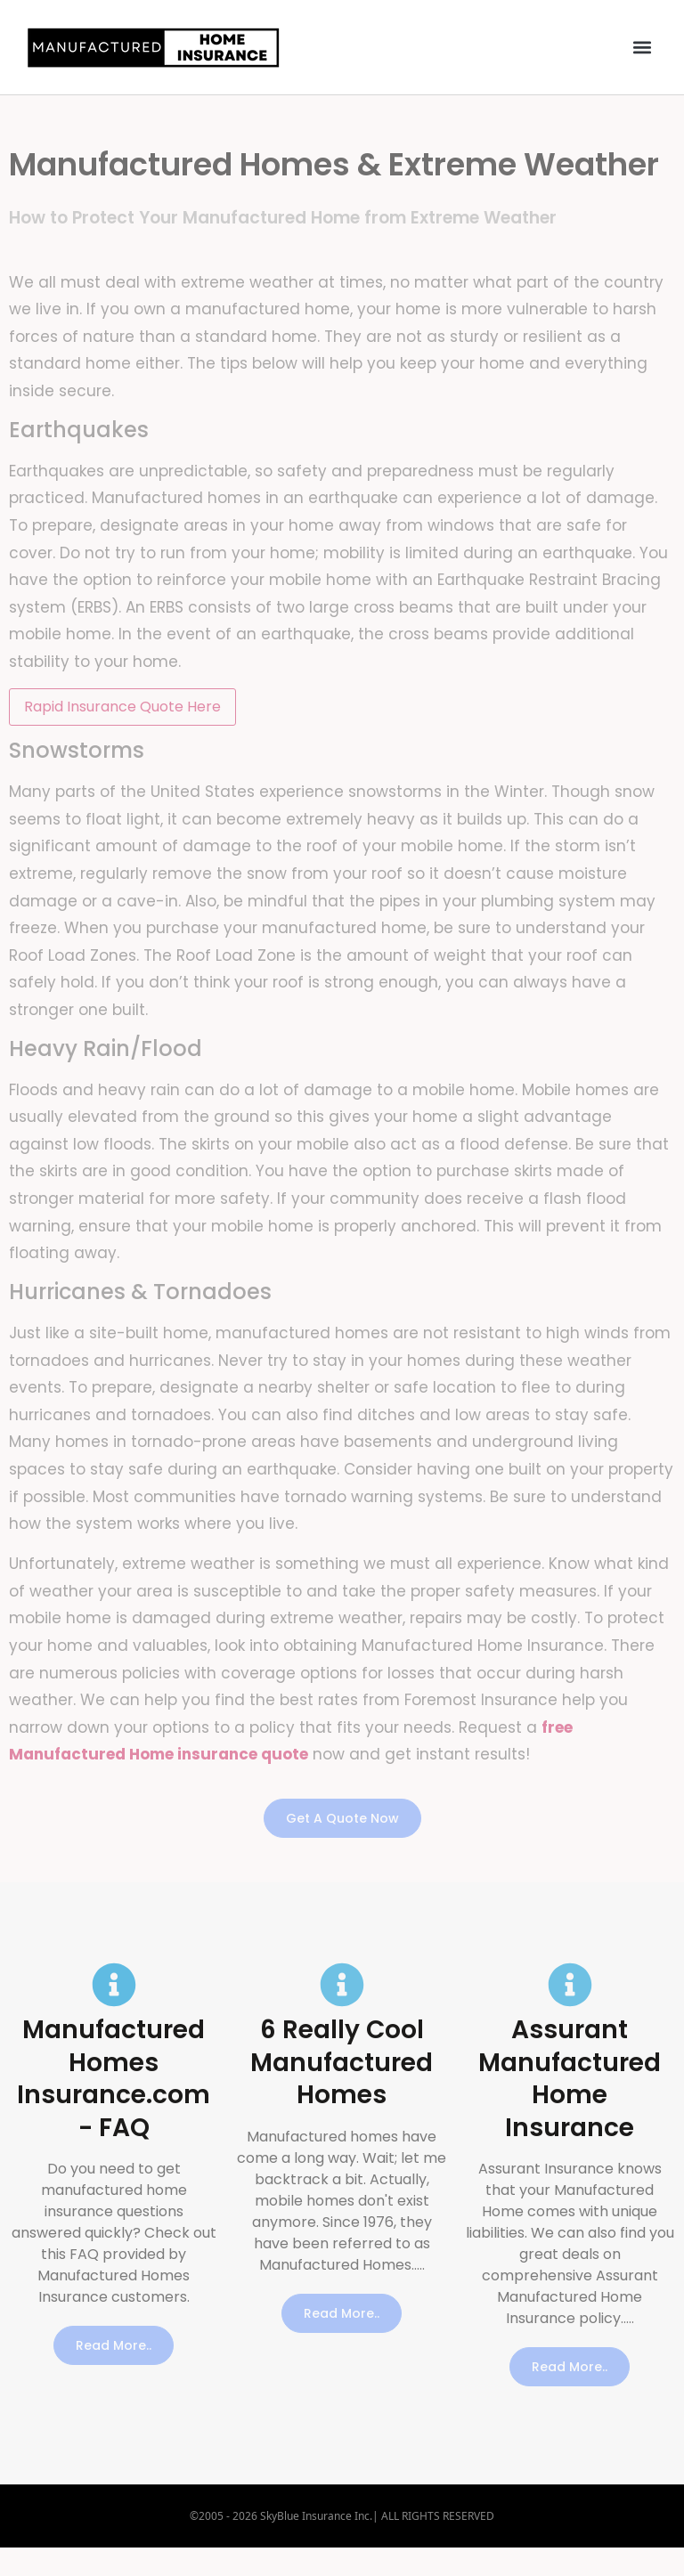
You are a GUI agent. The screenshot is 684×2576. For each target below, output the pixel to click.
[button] (642, 47)
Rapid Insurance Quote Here (122, 706)
